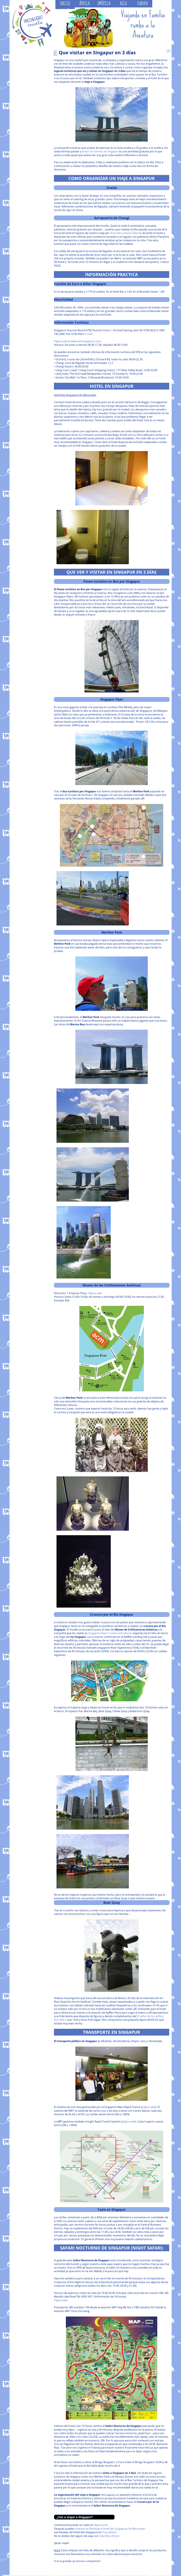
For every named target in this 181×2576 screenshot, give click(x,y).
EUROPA (142, 3)
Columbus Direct (109, 2536)
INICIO (65, 3)
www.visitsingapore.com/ (86, 341)
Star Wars (60, 2020)
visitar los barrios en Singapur (100, 151)
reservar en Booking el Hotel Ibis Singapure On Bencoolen (110, 2528)
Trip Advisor (109, 2532)
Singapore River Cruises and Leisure (110, 1633)
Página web (61, 341)
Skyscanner (101, 2525)
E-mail (88, 334)
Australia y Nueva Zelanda (126, 233)
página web (149, 2107)
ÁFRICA (84, 3)
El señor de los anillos (150, 2016)
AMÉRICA (103, 3)
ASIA (123, 3)
